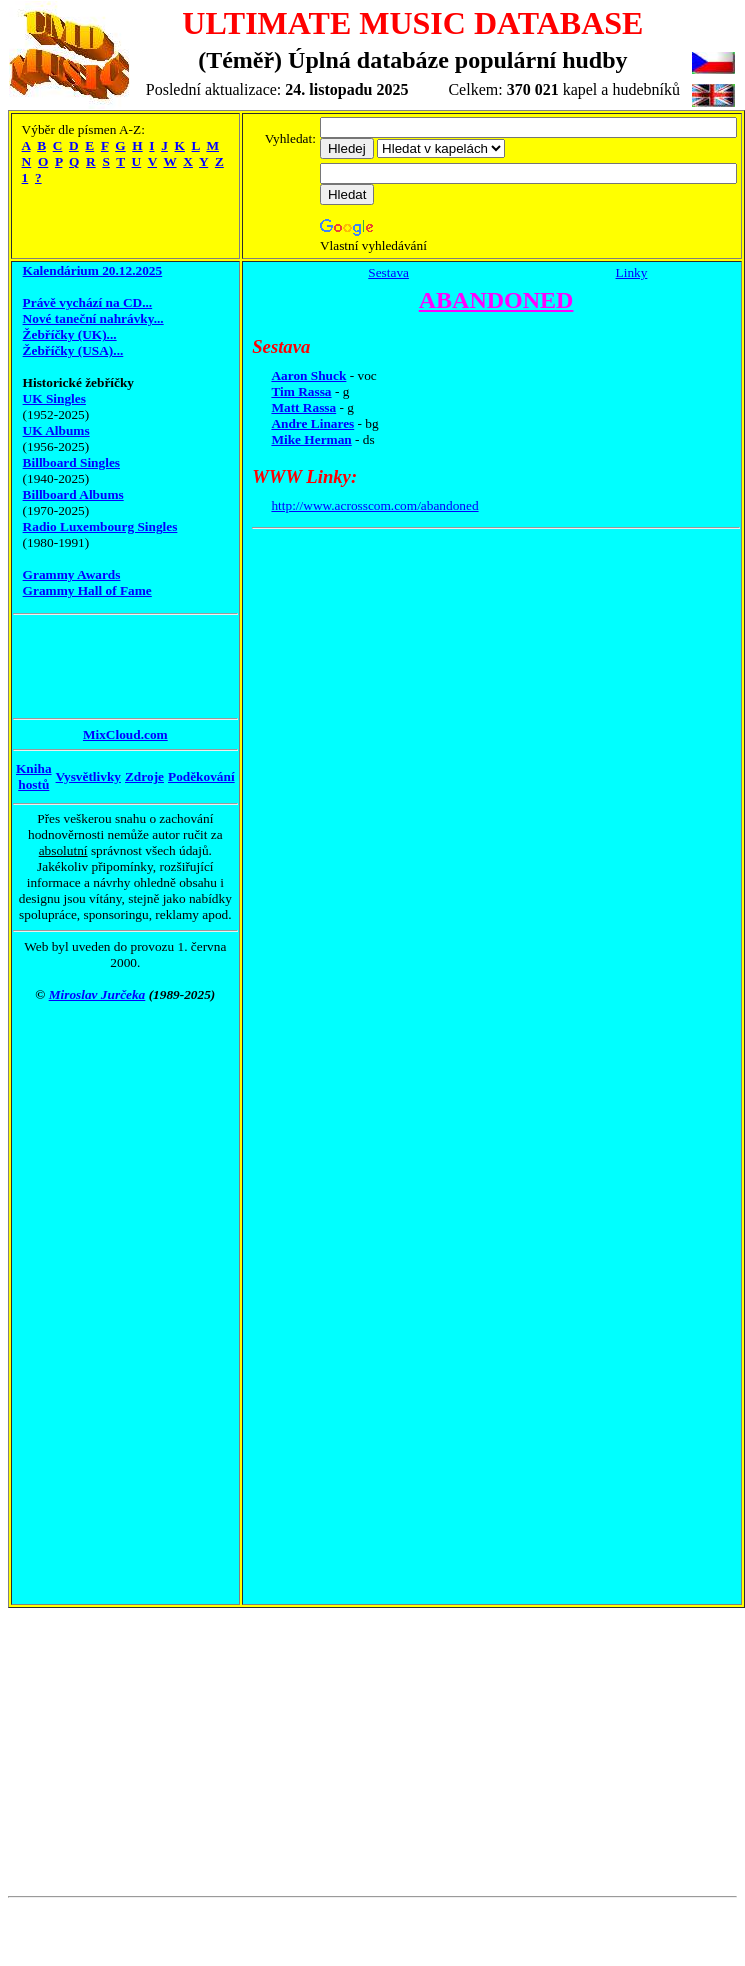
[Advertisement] (93, 666)
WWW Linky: (304, 476)
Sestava (388, 272)
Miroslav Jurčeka (97, 994)
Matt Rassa (303, 407)
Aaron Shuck (308, 375)
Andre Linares (312, 423)
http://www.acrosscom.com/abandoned (374, 505)
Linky (632, 272)
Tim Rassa (301, 391)
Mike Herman (311, 439)
